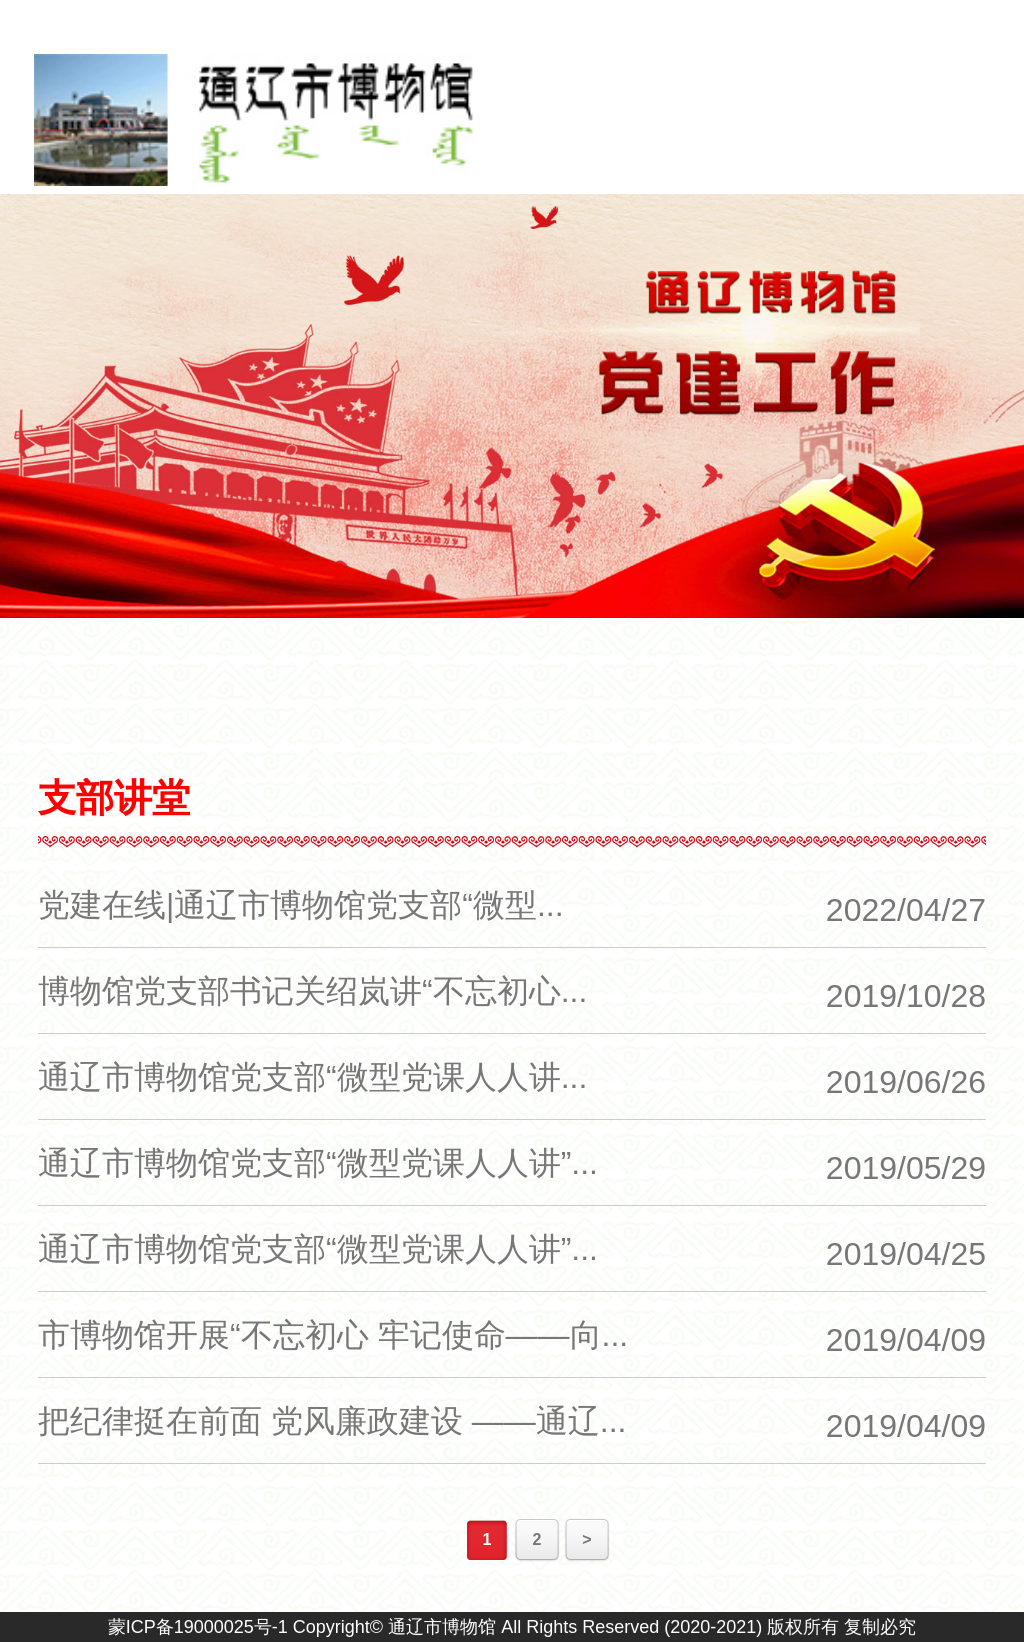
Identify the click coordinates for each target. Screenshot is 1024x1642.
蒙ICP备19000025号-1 (198, 1627)
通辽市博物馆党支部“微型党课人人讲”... (318, 1163)
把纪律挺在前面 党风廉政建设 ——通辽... (332, 1421)
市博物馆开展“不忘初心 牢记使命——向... (333, 1335)
